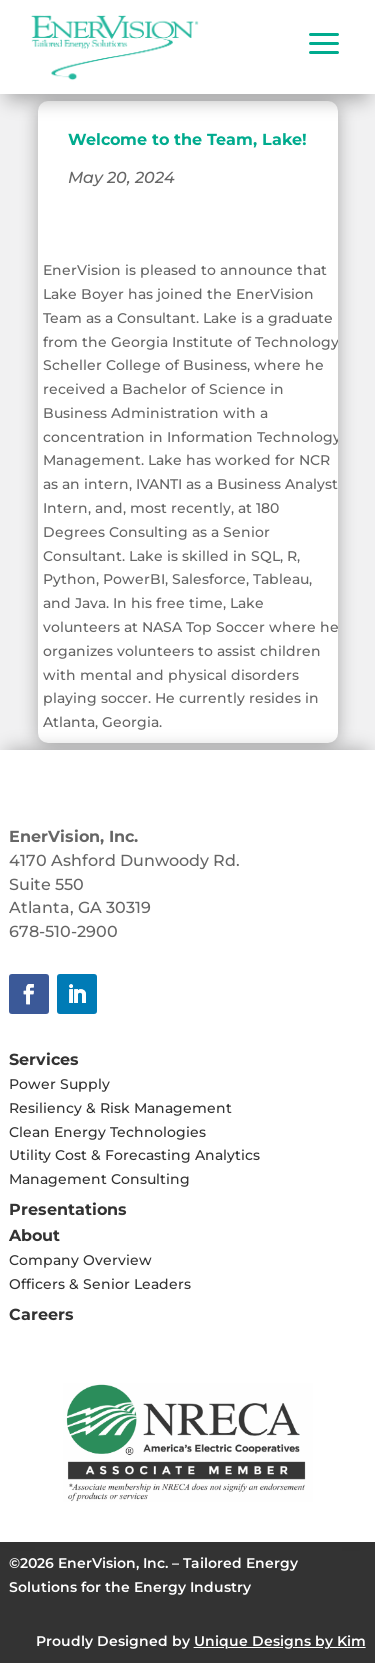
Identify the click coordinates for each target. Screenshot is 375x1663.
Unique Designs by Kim (280, 1641)
